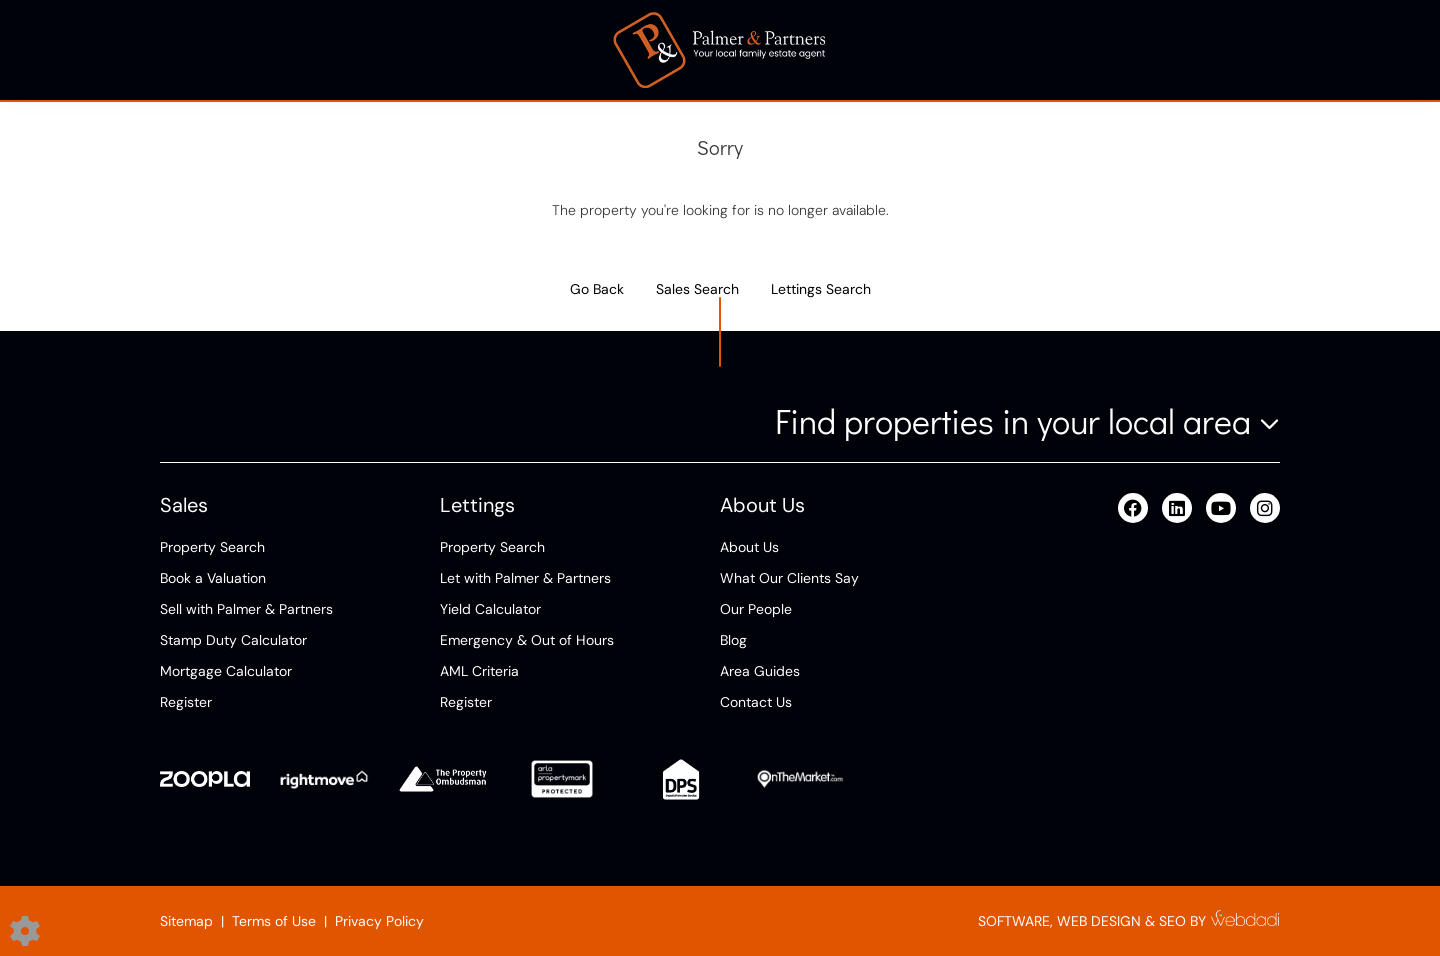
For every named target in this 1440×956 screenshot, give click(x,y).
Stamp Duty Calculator (233, 640)
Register (186, 702)
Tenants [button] (564, 49)
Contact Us (756, 702)
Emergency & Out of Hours (527, 640)
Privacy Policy (379, 921)
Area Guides (760, 671)
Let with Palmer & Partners (525, 578)
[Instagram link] (1265, 509)
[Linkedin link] (1177, 509)
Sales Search (697, 289)
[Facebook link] (1133, 509)
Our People (756, 609)
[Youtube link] (1221, 509)
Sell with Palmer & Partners (246, 609)
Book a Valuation (213, 578)
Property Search (212, 547)
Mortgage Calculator (226, 671)
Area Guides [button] (1056, 49)
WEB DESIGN (1099, 921)
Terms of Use (274, 921)
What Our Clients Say (789, 578)
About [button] (906, 49)
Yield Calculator (490, 609)
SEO (1172, 921)
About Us (749, 547)
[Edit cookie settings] (25, 930)
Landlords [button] (416, 49)
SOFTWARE (1014, 921)
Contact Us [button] (1225, 49)
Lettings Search (821, 289)
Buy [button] (284, 49)
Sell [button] (175, 49)
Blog (733, 640)
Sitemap (186, 921)
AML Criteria (479, 671)
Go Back (597, 289)
